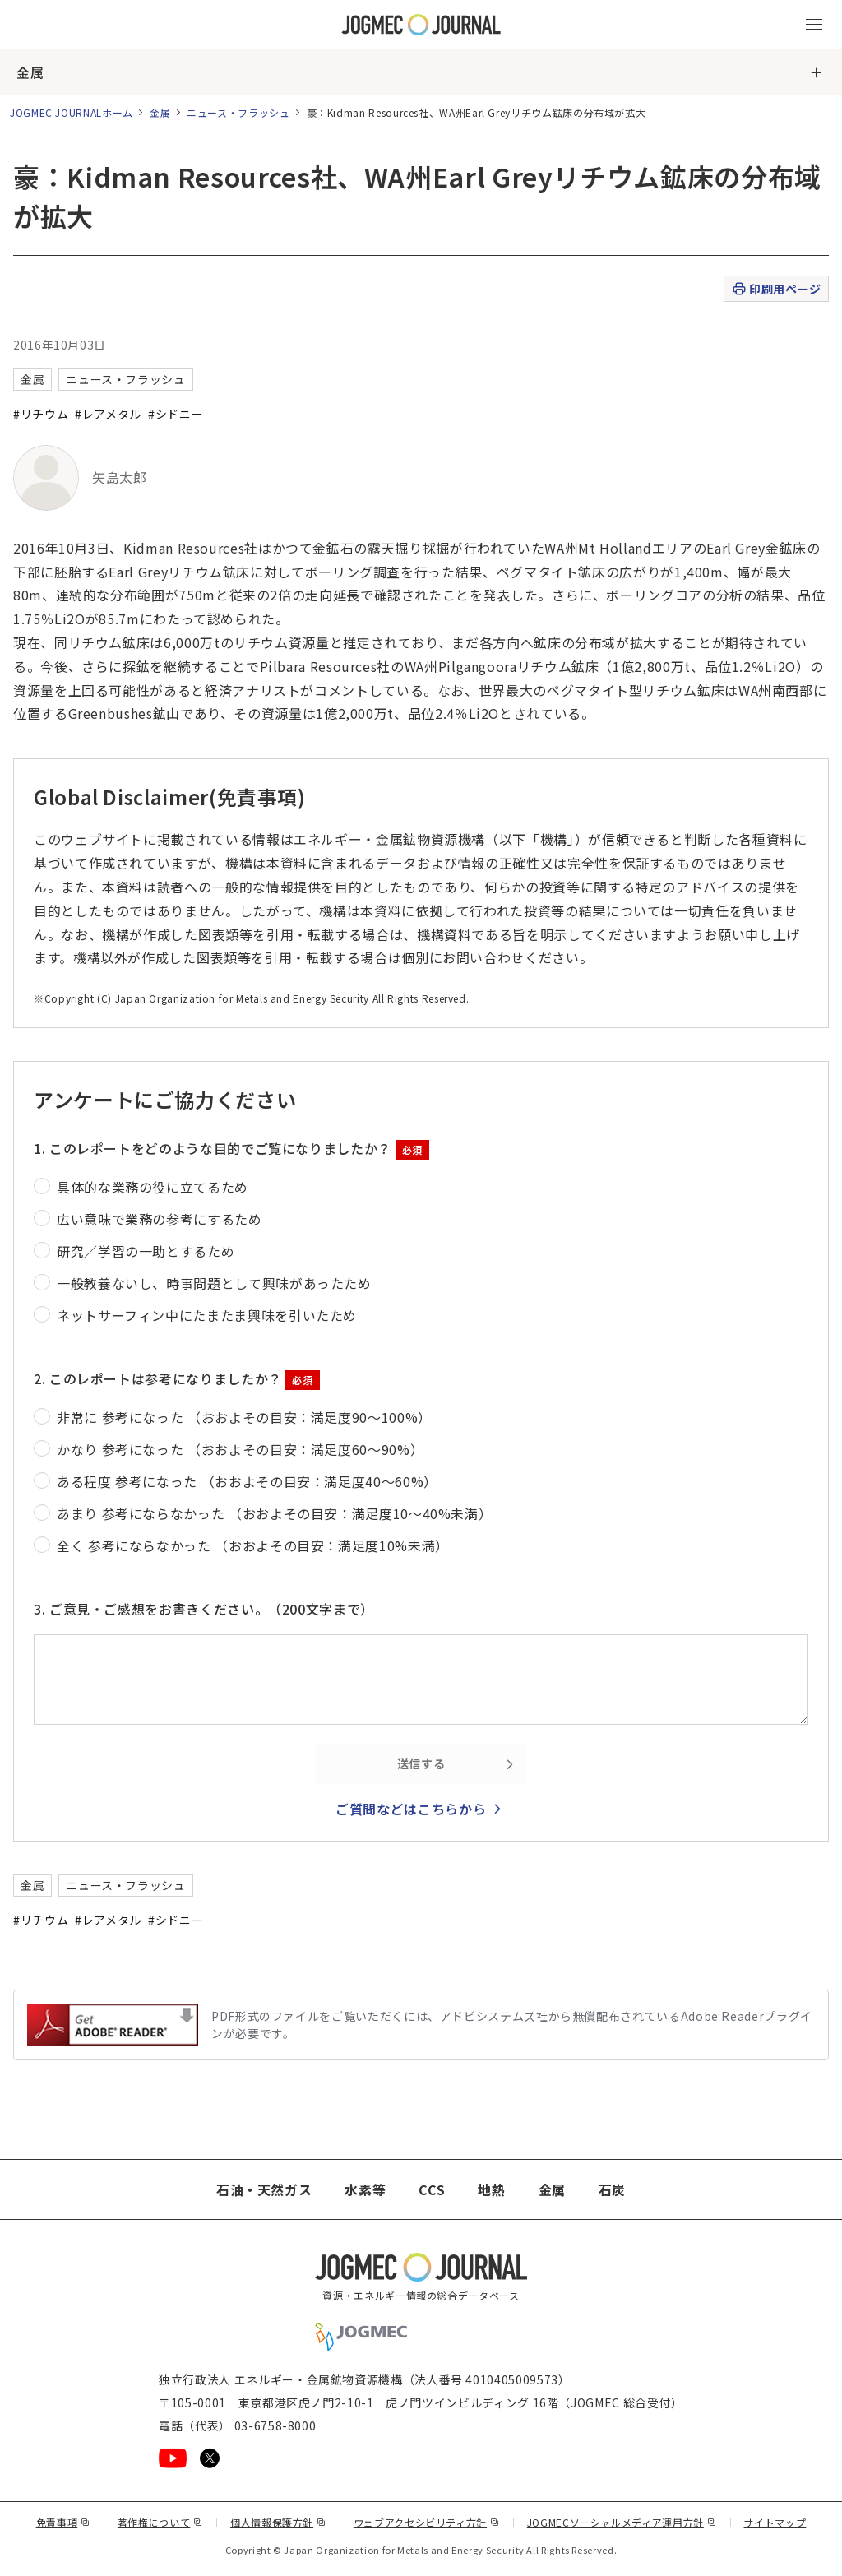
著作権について (160, 2522)
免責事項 (63, 2522)
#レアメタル (108, 413)
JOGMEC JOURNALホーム (71, 112)
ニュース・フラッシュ (238, 112)
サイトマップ (775, 2522)
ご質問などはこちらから (410, 1808)
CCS (432, 2189)
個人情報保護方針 (278, 2522)
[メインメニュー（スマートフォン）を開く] (814, 25)
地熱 (491, 2189)
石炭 (612, 2189)
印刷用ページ (776, 289)
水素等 (365, 2189)
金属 (30, 72)
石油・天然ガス (264, 2189)
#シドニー (175, 413)
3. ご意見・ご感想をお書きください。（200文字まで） (204, 1609)
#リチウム (40, 413)
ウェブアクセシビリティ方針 (427, 2522)
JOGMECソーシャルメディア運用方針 (622, 2522)
